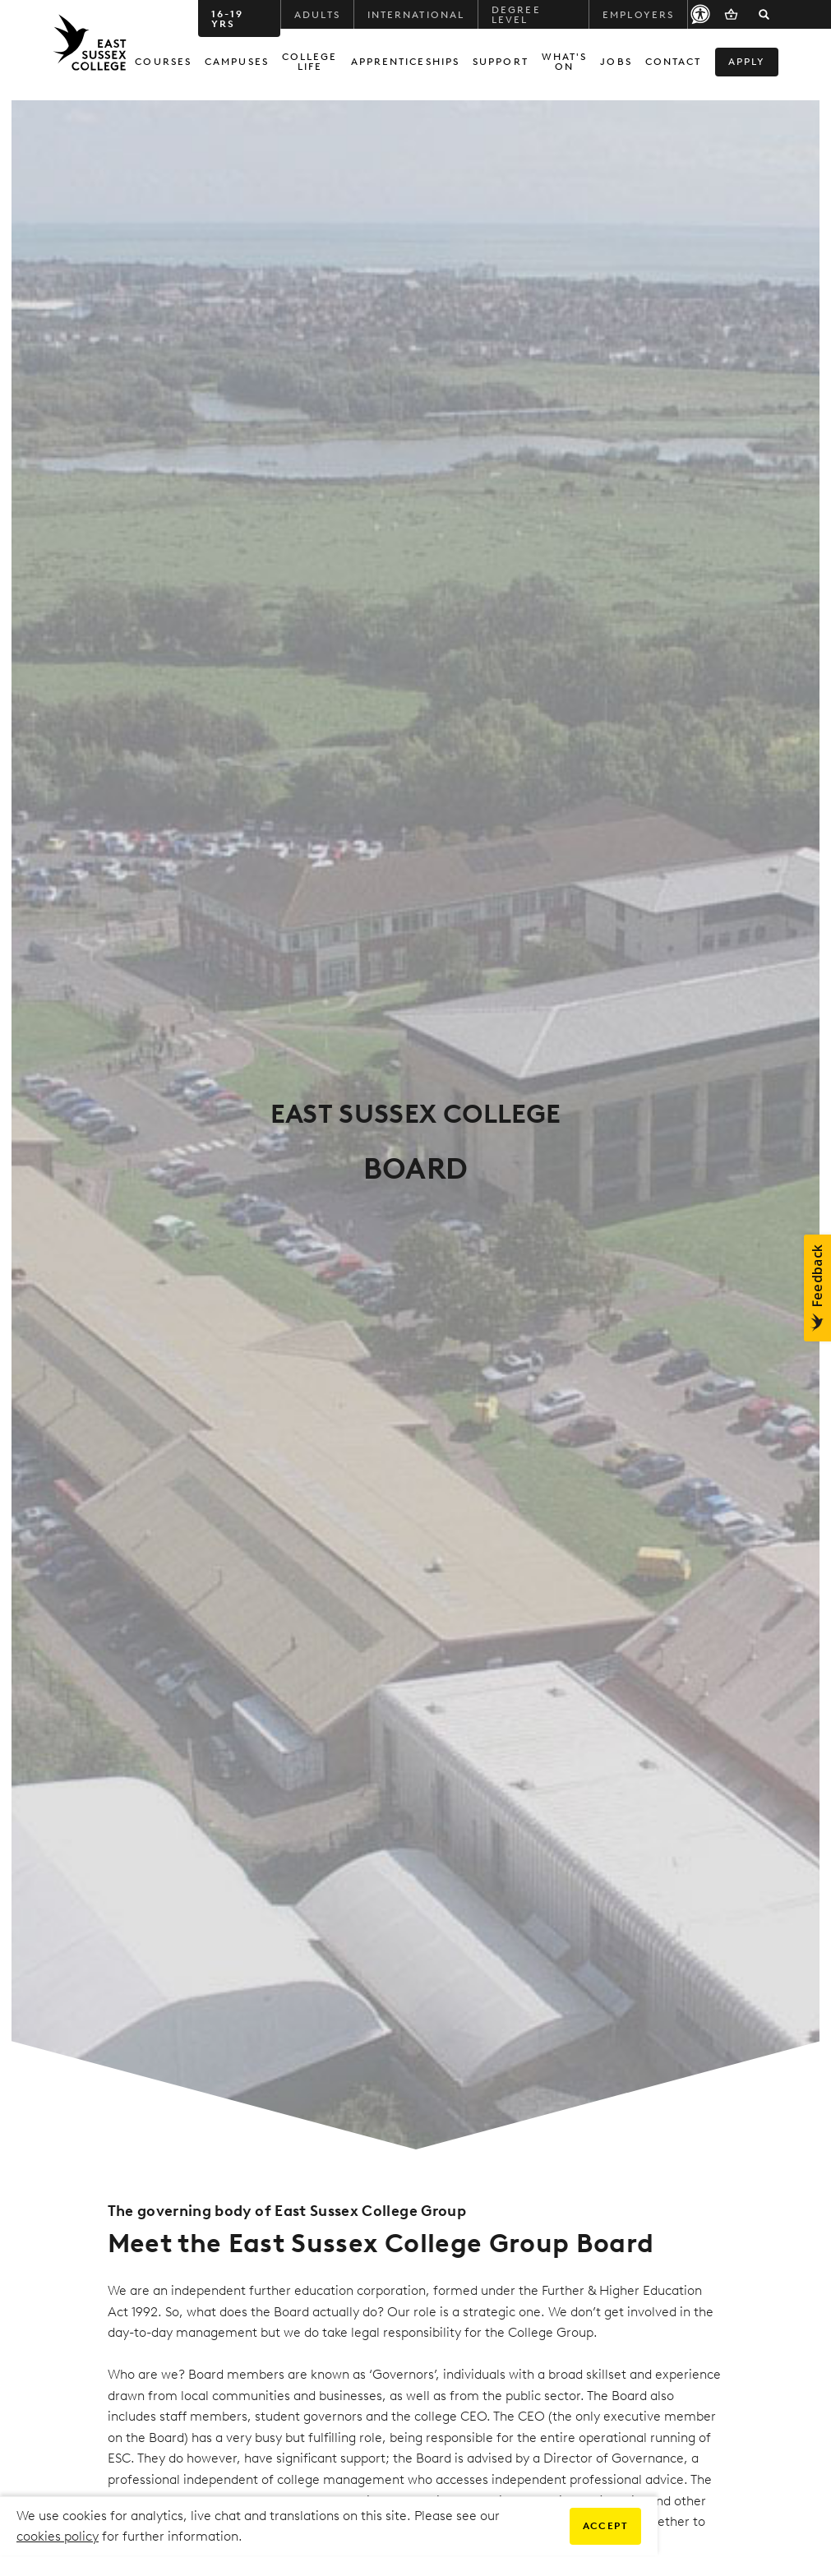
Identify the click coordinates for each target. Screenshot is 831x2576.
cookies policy (57, 2536)
